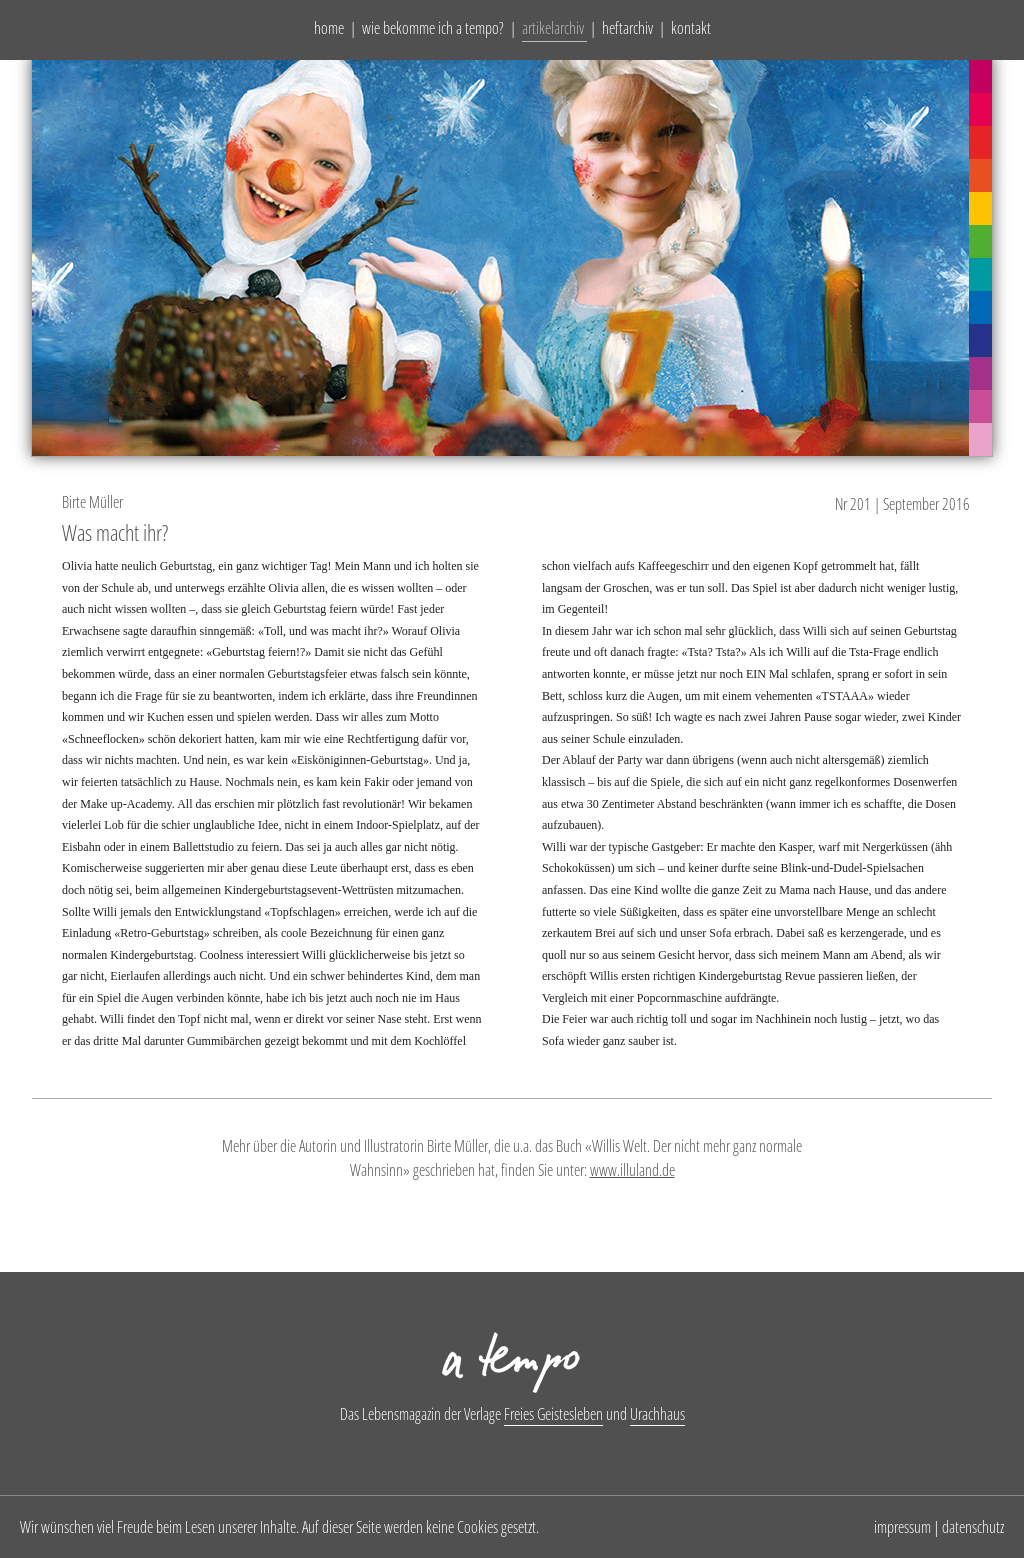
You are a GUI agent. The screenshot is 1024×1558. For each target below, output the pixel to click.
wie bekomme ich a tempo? (433, 28)
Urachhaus (657, 1414)
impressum (902, 1527)
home (329, 28)
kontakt (691, 28)
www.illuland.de (632, 1170)
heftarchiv (627, 28)
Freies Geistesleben (553, 1414)
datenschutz (973, 1527)
